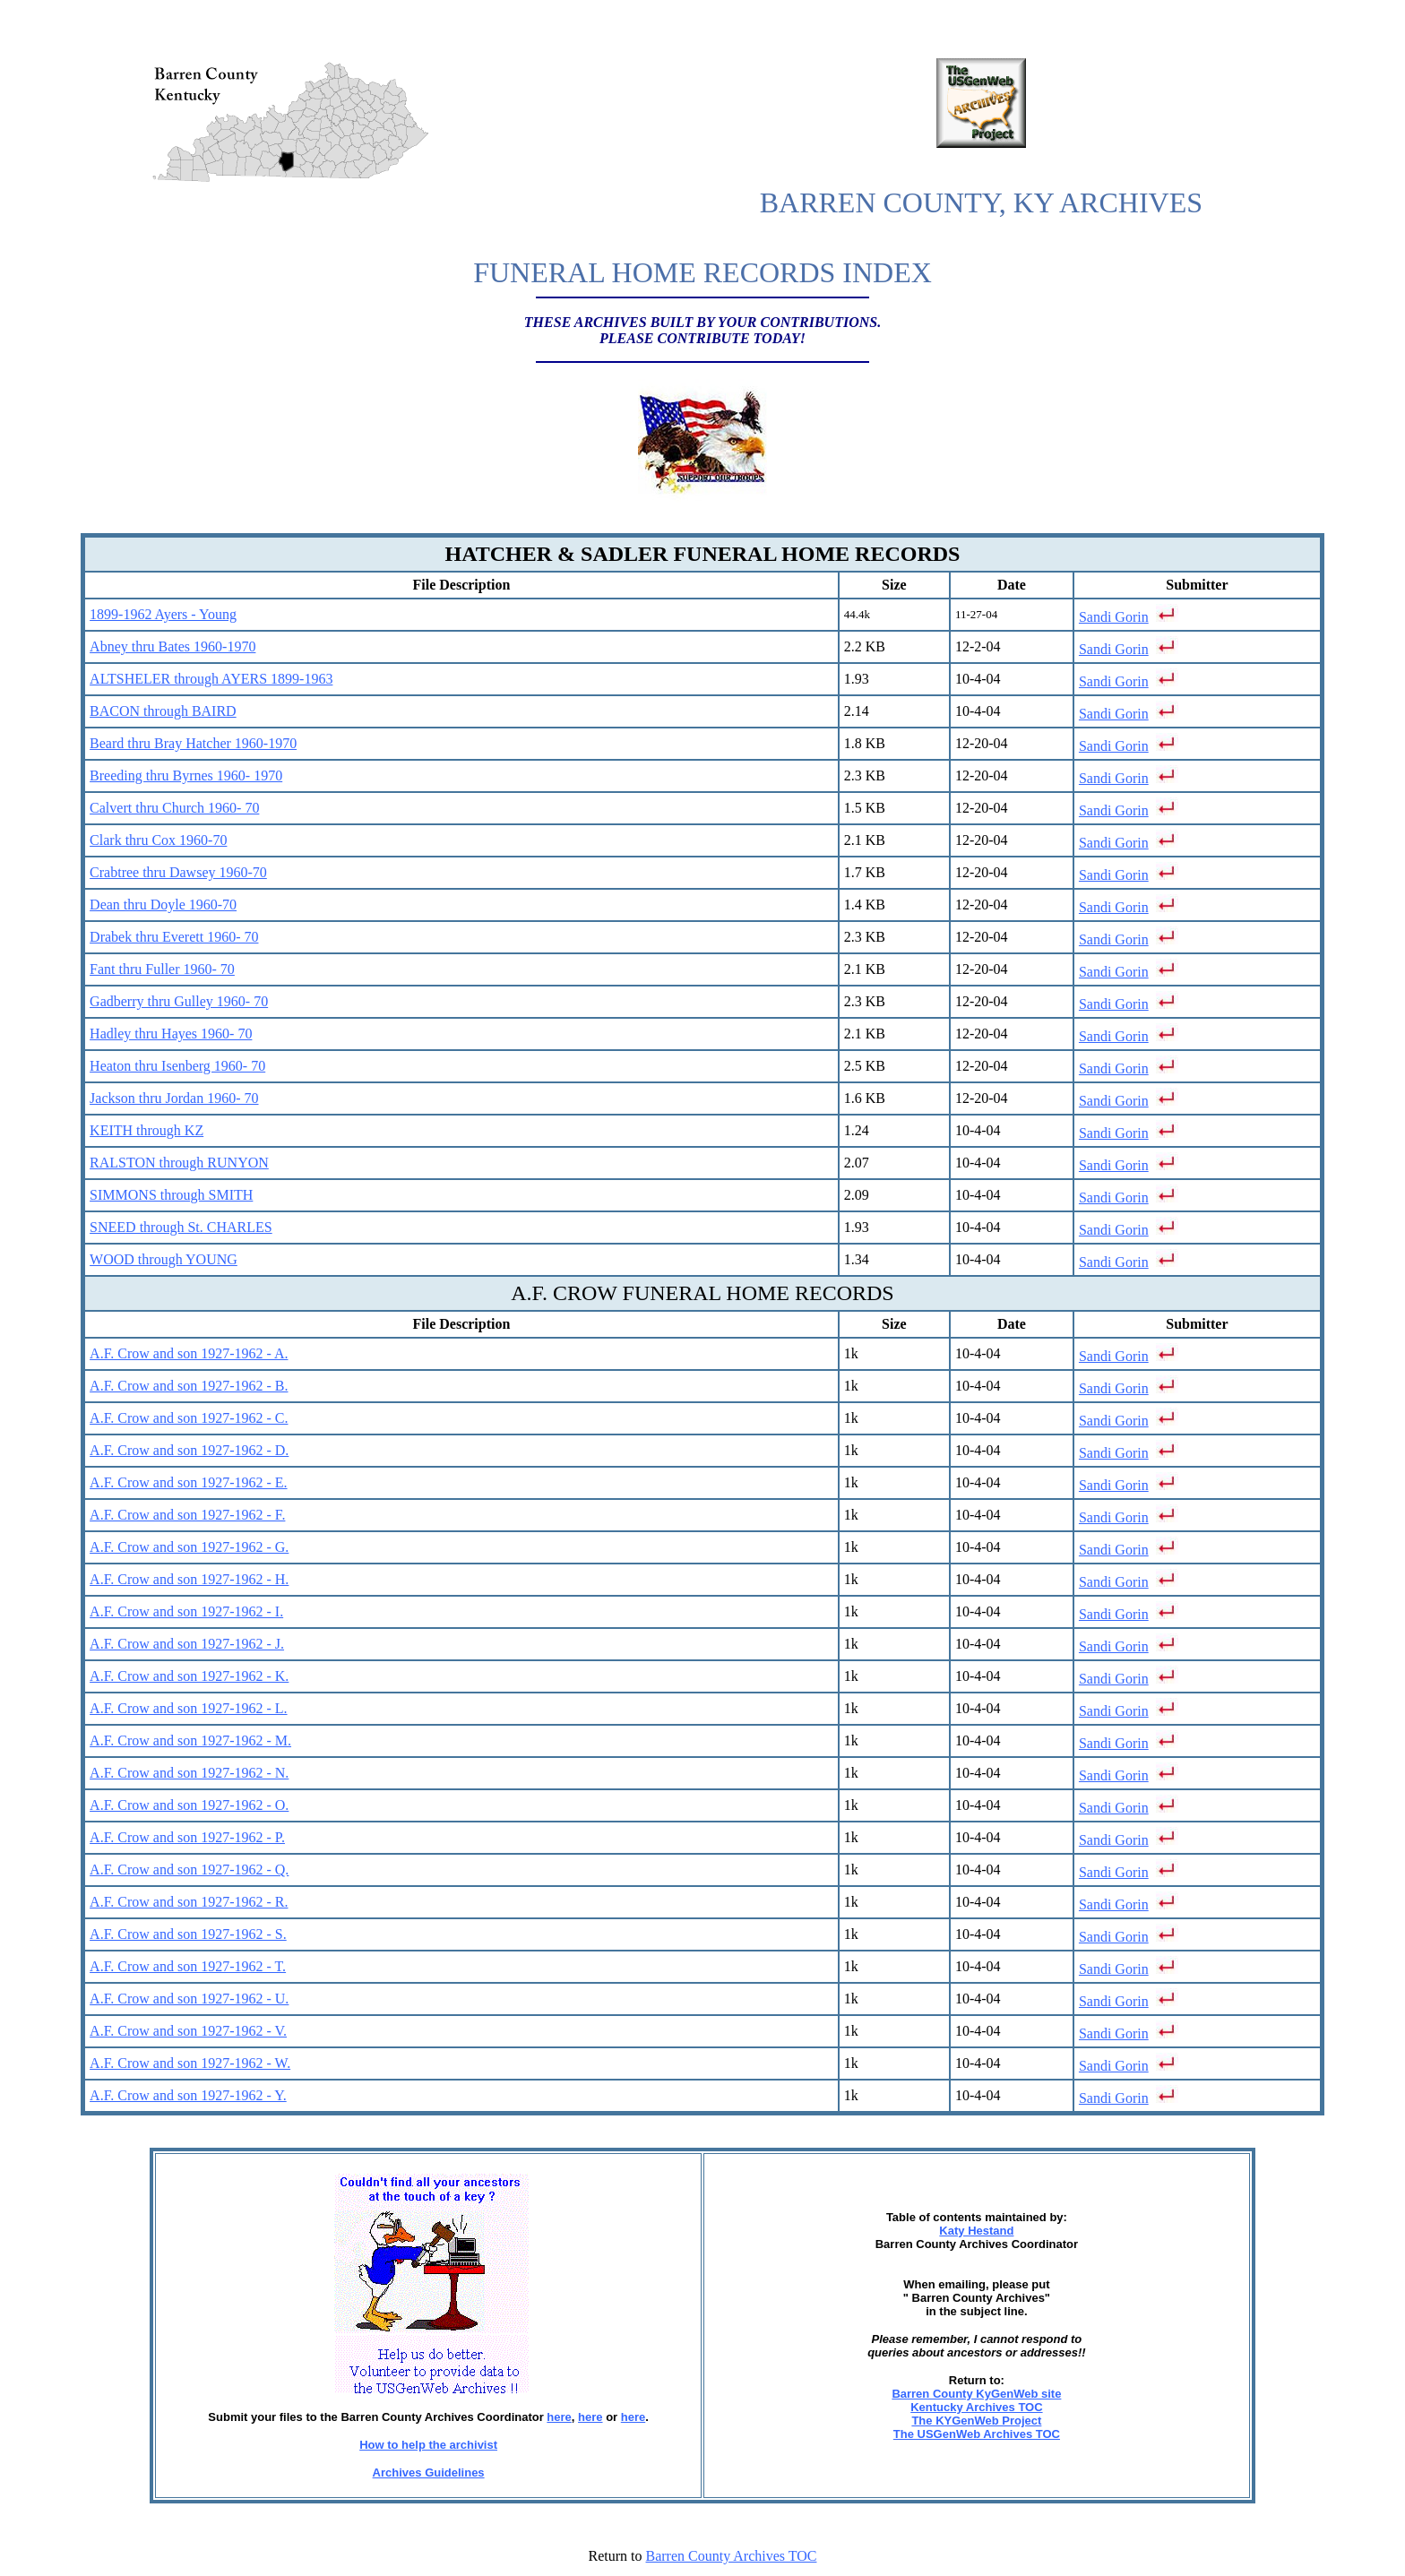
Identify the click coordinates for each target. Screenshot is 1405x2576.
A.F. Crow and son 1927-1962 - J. (187, 1643)
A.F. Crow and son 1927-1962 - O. (189, 1805)
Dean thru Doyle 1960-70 (163, 904)
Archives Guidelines (429, 2472)
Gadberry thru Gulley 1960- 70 (179, 1001)
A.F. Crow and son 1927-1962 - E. (188, 1482)
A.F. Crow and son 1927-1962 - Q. (189, 1869)
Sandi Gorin (1114, 617)
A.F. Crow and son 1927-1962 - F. (187, 1514)
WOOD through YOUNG (163, 1259)
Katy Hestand (976, 2230)
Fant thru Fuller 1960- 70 (162, 969)
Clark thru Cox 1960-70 (158, 840)
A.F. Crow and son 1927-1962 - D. (189, 1450)
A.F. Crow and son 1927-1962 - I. (186, 1611)
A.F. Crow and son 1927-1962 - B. (189, 1385)
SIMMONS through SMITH (171, 1194)
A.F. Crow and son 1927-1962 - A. (189, 1353)
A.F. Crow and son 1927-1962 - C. (189, 1418)
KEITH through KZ (146, 1130)
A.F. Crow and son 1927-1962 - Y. (188, 2095)
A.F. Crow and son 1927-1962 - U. (189, 1998)
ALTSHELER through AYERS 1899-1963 (211, 678)
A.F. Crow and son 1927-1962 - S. (188, 1934)
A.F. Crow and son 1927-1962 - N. (189, 1772)
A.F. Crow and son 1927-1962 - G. (189, 1547)
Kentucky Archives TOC (976, 2407)
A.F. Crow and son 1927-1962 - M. (190, 1740)
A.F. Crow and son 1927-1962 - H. (189, 1579)
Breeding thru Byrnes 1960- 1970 (186, 775)
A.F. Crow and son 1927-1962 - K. (189, 1676)
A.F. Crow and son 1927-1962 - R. (189, 1901)
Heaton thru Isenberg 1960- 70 (177, 1065)
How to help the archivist (428, 2444)
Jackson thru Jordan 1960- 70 (174, 1098)
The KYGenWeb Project (976, 2420)
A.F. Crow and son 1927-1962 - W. (190, 2063)
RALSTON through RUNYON (179, 1162)
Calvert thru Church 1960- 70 (174, 807)
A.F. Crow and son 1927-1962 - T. (188, 1966)
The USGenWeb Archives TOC (976, 2434)
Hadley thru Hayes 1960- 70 (171, 1033)
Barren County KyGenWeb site (976, 2393)
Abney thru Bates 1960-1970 (172, 646)
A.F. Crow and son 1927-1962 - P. (187, 1837)
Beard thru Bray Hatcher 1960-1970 (193, 743)
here (559, 2417)
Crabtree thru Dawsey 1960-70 (178, 872)
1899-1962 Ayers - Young (163, 614)
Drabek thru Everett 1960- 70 (174, 936)
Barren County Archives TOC (731, 2555)
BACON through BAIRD (163, 711)
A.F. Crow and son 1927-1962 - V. (188, 2030)
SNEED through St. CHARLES (181, 1227)
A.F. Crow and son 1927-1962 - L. (188, 1708)
